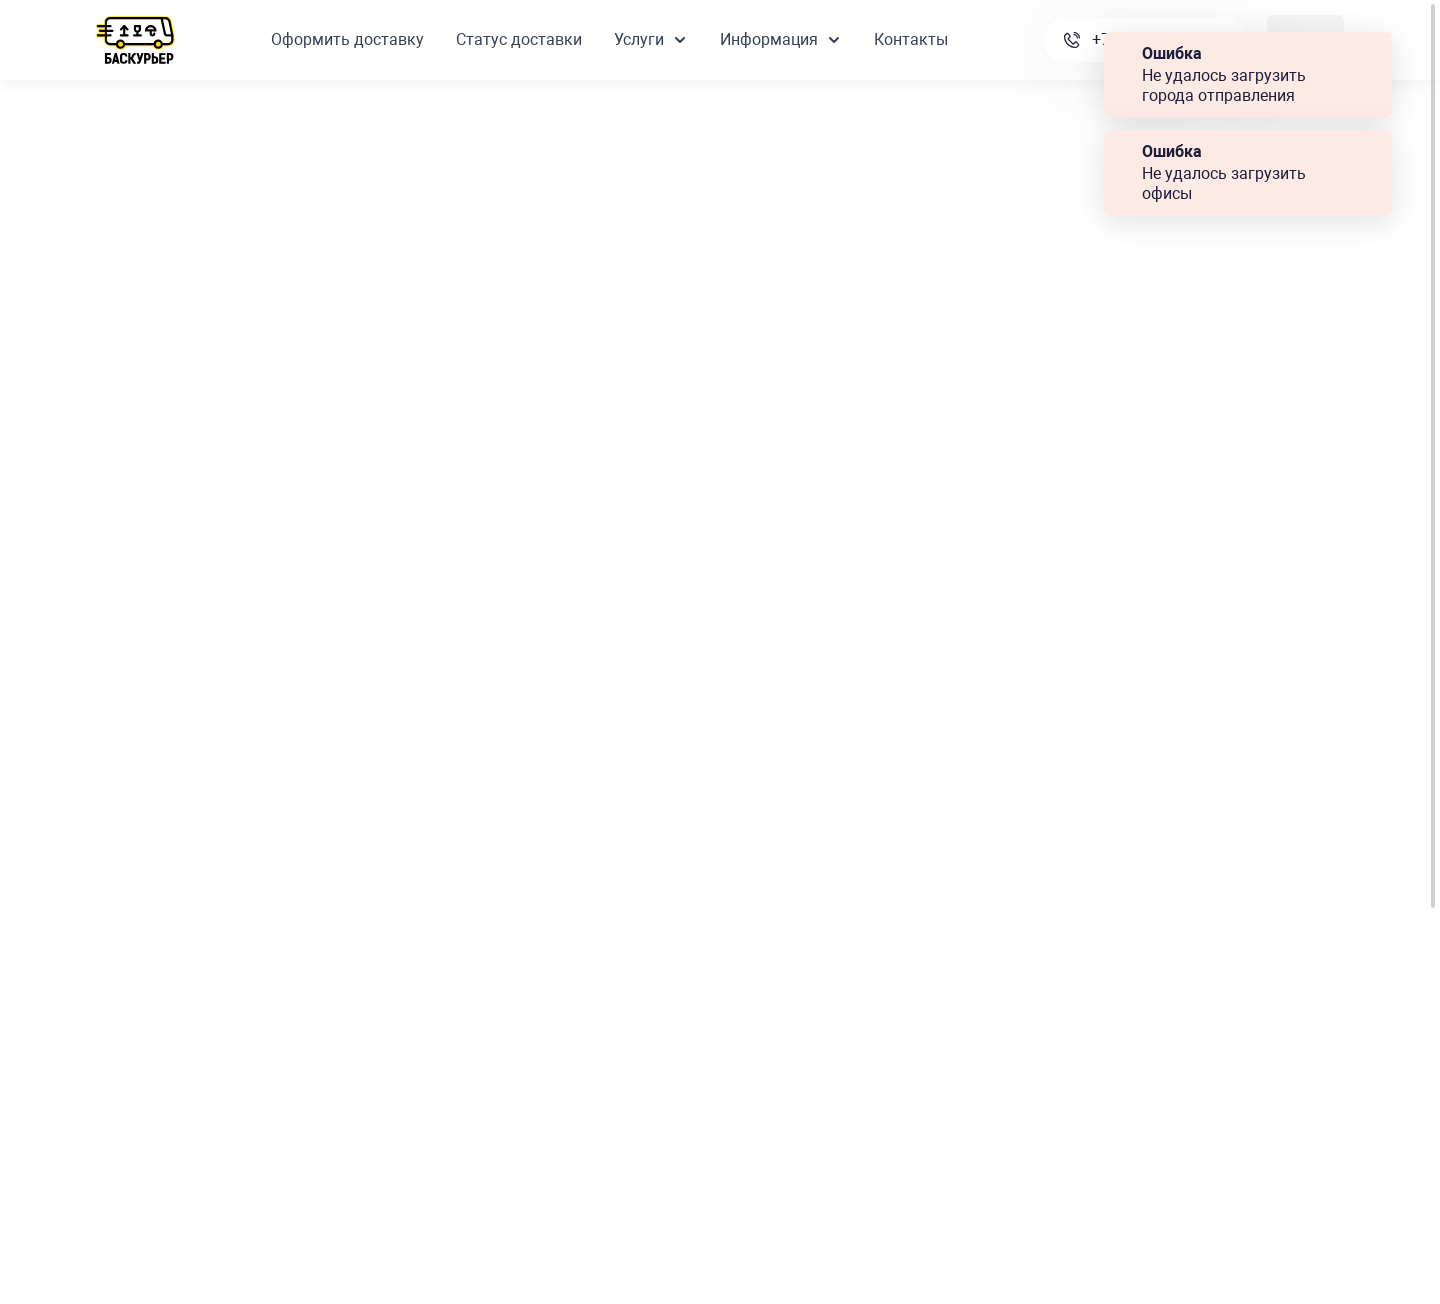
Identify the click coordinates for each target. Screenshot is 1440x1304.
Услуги (651, 39)
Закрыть (1368, 54)
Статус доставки (519, 39)
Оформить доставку (347, 39)
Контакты (911, 39)
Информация (781, 39)
